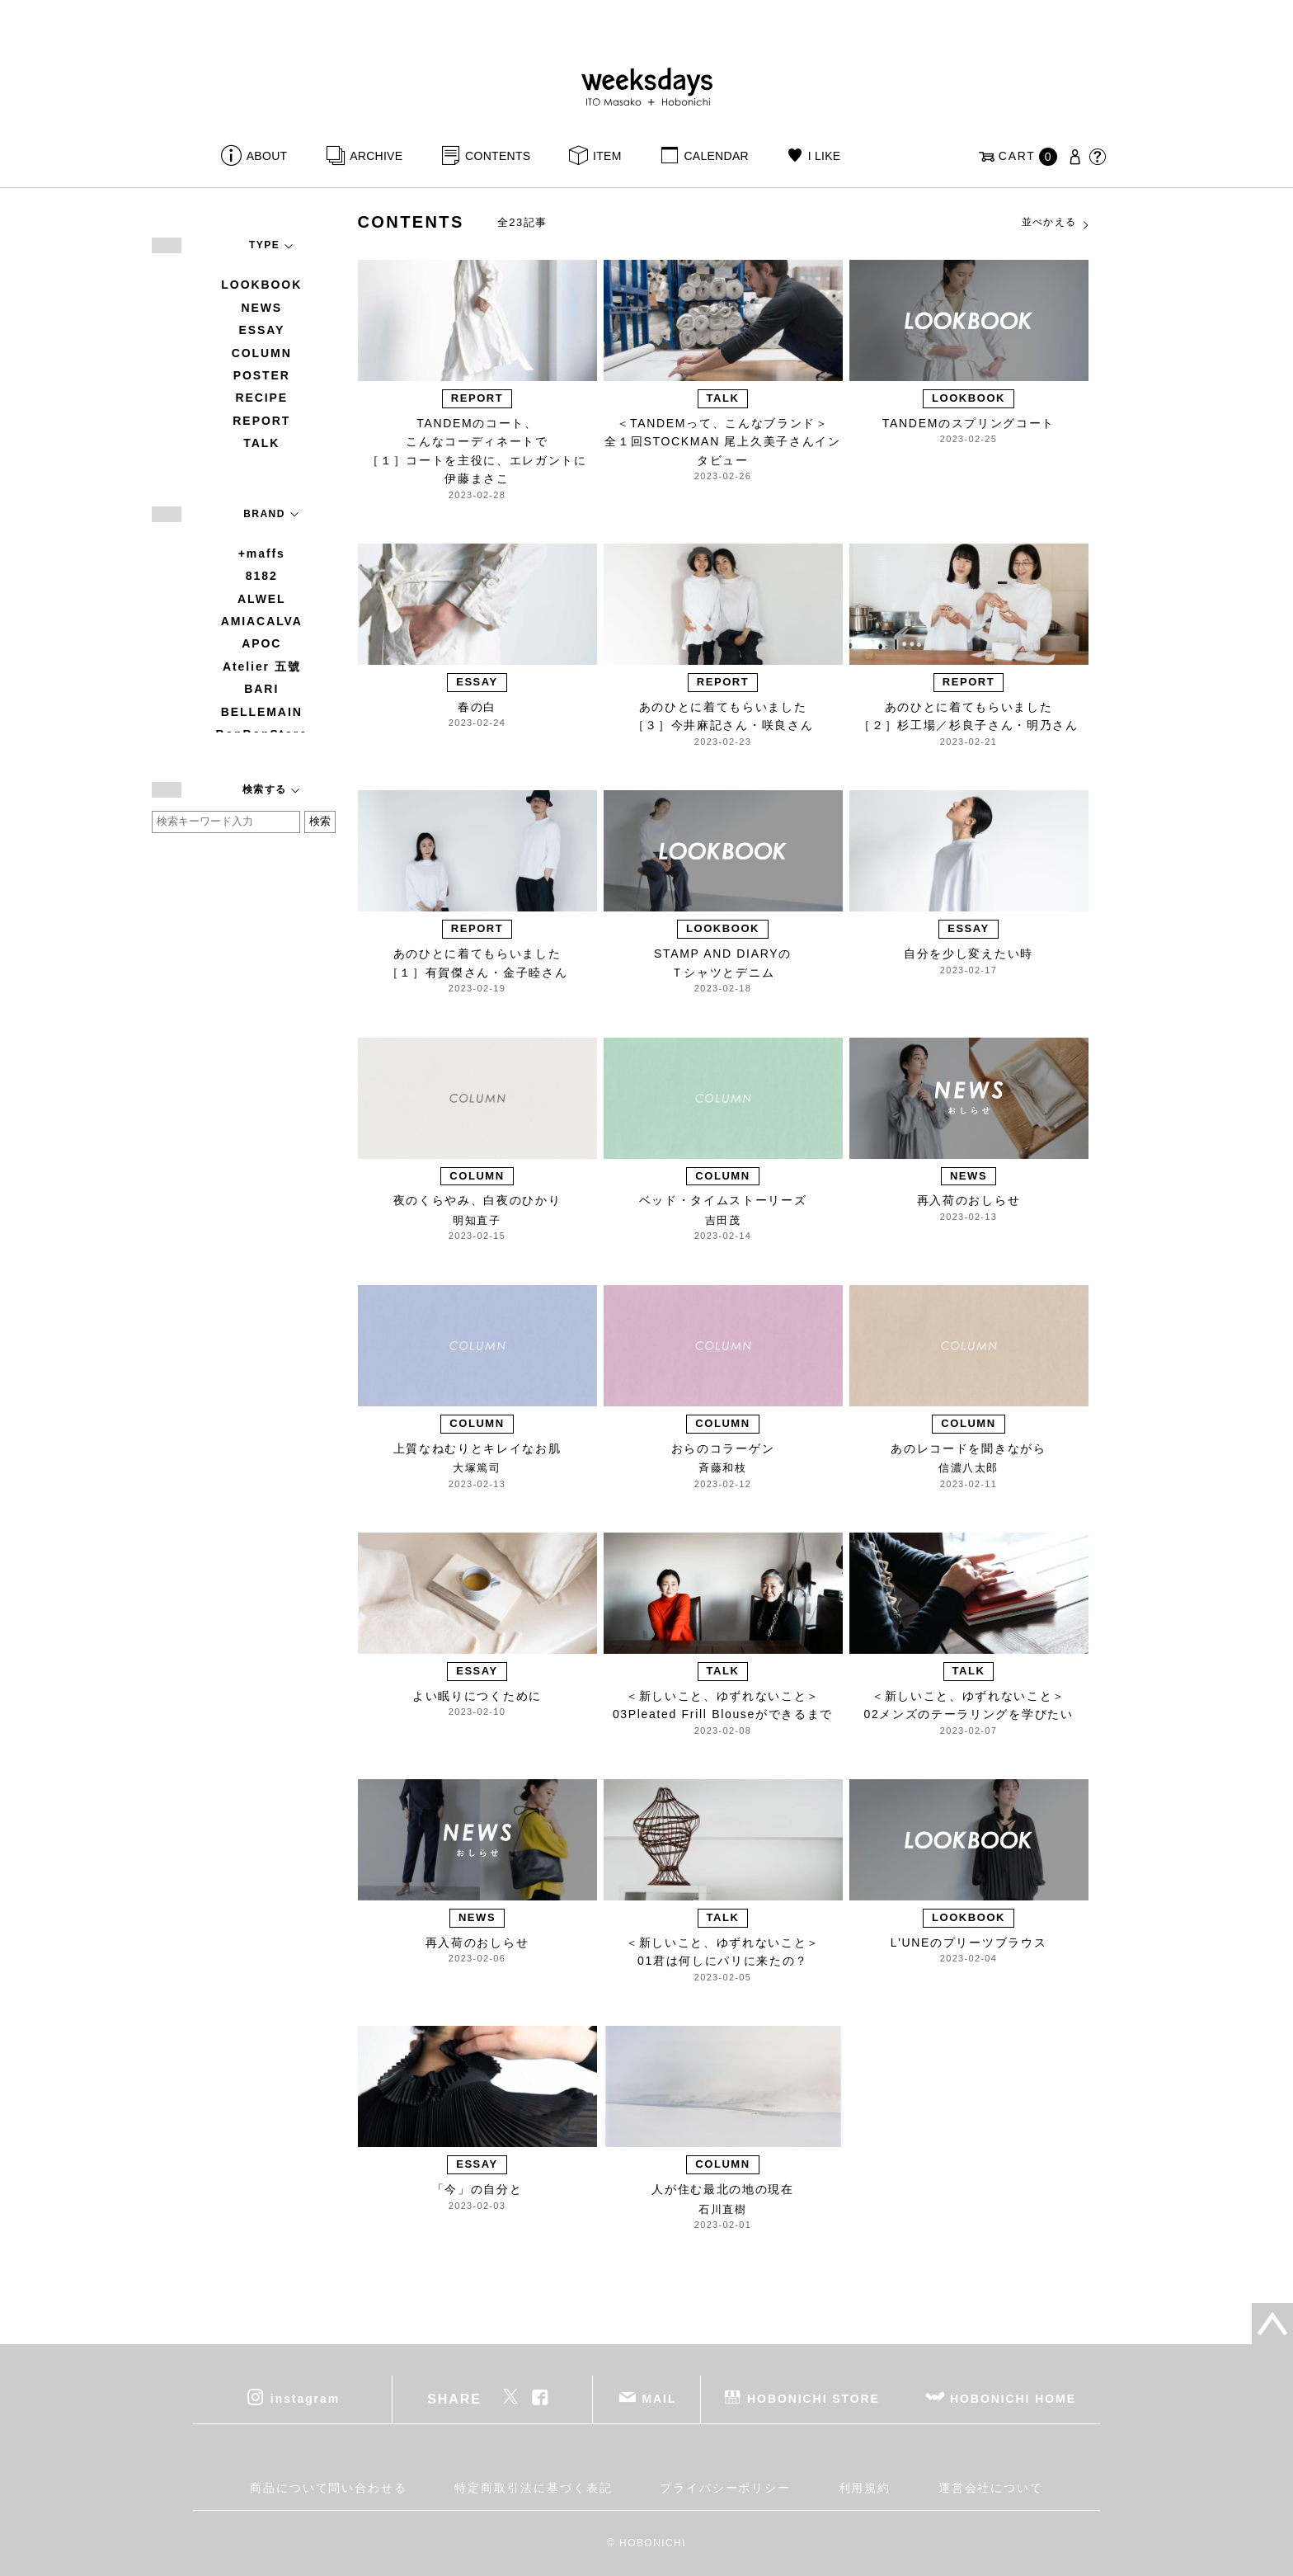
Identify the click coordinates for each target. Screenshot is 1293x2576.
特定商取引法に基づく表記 (533, 2487)
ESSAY (261, 330)
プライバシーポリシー (725, 2487)
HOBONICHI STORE (813, 2397)
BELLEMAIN (262, 711)
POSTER (261, 375)
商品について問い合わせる (328, 2487)
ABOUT (267, 155)
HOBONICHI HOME (1013, 2397)
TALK (261, 443)
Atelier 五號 (262, 666)
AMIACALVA (262, 621)
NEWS (261, 307)
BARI (261, 688)
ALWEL (261, 598)
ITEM (607, 155)
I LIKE (824, 155)
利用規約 (865, 2487)
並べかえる (1056, 222)
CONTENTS (497, 155)
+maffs (261, 553)
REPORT (261, 420)
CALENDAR (716, 155)
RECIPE (261, 397)
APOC (261, 643)
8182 (262, 575)
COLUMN (262, 353)
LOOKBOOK (261, 284)
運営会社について (990, 2487)
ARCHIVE (376, 155)
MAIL (659, 2397)
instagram (305, 2397)
